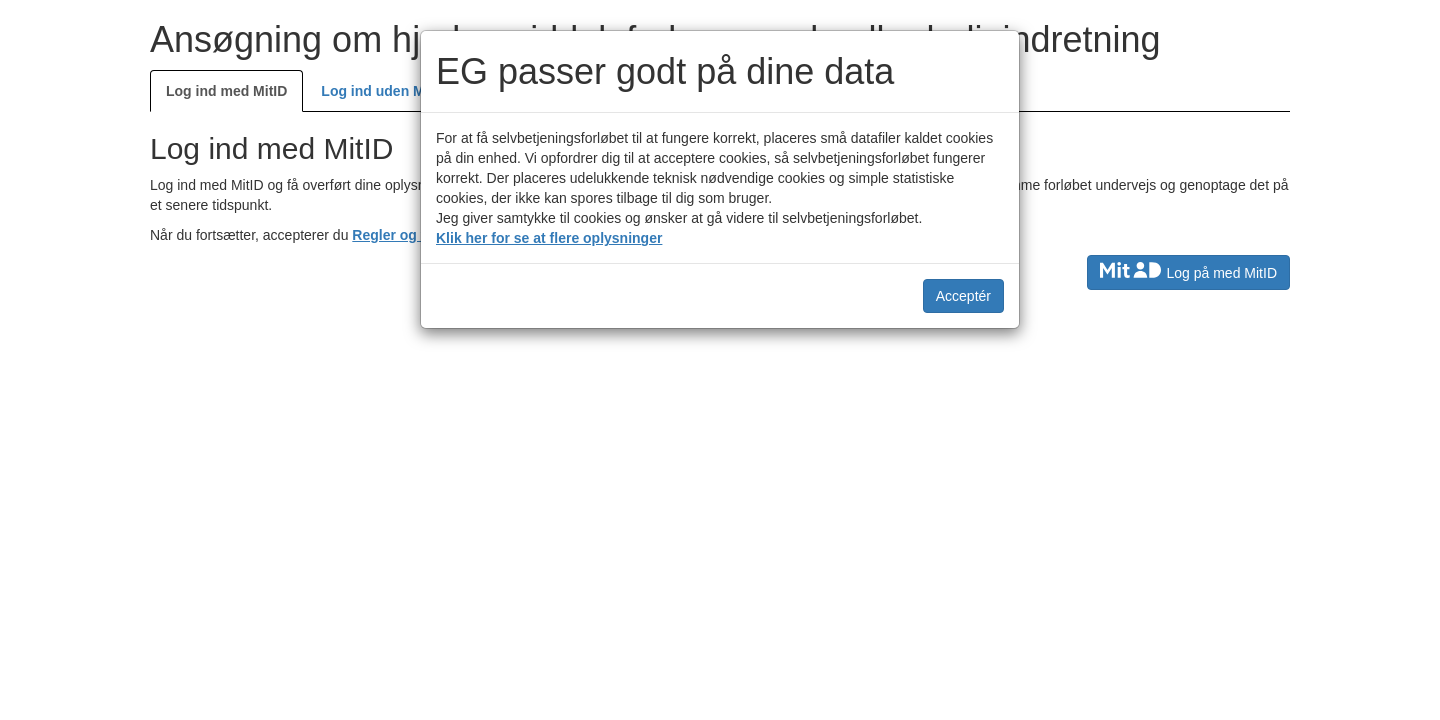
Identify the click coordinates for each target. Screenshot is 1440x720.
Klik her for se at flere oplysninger (549, 238)
